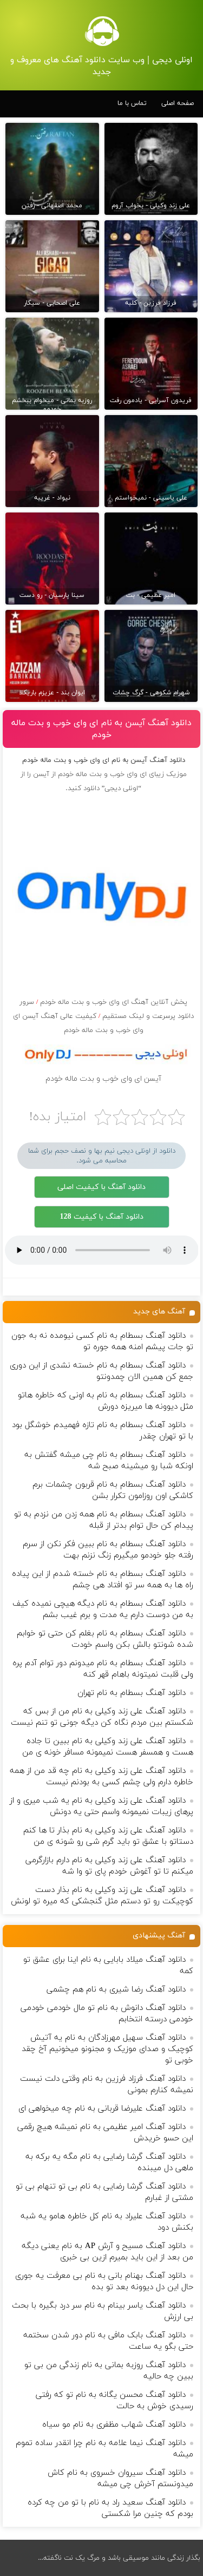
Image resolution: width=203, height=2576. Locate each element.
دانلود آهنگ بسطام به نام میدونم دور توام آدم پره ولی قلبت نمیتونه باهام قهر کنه (102, 1669)
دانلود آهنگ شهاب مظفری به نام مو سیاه (114, 2424)
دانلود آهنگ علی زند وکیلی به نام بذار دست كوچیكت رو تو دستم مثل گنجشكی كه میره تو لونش (102, 1895)
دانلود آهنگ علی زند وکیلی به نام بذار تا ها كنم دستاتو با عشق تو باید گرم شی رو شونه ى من (108, 1836)
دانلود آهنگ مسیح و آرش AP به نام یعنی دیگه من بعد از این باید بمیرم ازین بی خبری (107, 2251)
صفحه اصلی (177, 103)
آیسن (41, 774)
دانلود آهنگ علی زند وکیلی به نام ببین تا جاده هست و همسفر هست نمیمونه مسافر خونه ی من (107, 1747)
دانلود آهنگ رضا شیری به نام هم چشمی (116, 1989)
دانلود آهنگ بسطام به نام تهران (131, 1693)
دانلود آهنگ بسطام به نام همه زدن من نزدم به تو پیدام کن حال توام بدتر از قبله (103, 1520)
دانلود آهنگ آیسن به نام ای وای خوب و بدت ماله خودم (101, 729)
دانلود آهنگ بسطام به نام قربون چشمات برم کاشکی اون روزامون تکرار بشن (112, 1490)
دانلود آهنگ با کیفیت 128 (101, 1217)
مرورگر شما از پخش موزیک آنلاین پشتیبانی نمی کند (102, 1250)
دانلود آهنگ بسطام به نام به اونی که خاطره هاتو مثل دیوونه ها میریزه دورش (105, 1401)
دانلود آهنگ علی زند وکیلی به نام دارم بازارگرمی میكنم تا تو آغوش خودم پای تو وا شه (109, 1866)
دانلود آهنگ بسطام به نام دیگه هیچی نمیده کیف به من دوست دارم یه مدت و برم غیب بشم (102, 1609)
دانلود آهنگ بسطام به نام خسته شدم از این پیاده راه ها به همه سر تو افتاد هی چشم (102, 1579)
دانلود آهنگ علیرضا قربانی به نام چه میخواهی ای (102, 2108)
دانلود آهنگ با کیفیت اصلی (101, 1187)
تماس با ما (132, 103)
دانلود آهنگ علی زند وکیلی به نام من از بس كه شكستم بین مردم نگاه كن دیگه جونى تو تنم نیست (102, 1717)
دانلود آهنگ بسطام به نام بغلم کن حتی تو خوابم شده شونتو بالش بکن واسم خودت (105, 1639)
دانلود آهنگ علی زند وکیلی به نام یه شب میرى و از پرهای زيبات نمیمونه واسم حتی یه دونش (101, 1806)
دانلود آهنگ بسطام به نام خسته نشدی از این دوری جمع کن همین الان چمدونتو (101, 1371)
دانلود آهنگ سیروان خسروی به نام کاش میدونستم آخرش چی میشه (120, 2478)
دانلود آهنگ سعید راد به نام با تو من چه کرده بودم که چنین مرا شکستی (110, 2508)
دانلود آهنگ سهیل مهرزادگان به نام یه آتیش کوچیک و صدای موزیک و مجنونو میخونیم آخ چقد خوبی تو (107, 2049)
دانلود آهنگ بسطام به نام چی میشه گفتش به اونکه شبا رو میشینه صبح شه (108, 1460)
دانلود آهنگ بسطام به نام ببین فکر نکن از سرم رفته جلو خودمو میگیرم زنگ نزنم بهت (108, 1550)
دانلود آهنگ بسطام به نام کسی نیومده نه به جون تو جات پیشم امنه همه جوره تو (102, 1341)
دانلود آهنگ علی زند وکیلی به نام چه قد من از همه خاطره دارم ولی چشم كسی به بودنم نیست (101, 1776)
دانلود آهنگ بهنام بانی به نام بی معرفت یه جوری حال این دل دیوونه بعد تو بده (104, 2281)
